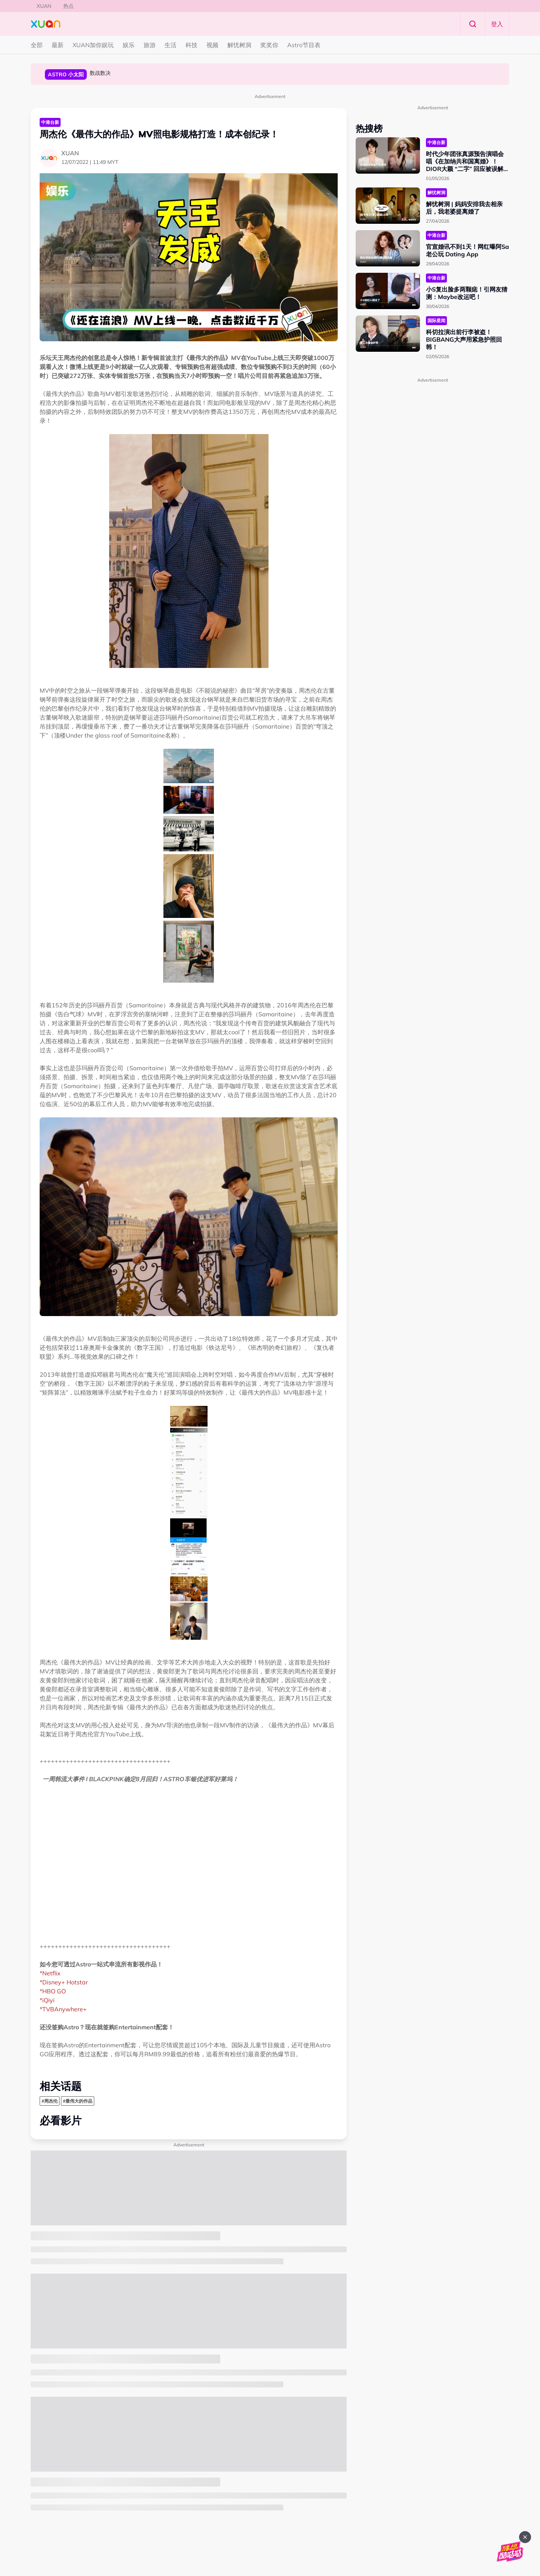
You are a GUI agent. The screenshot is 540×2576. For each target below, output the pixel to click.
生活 (171, 45)
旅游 (150, 45)
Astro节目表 (303, 45)
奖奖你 (269, 45)
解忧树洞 (239, 45)
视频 (212, 45)
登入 (497, 24)
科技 (191, 45)
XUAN (44, 6)
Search (473, 24)
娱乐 (129, 45)
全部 (37, 45)
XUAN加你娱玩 (93, 45)
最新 (58, 45)
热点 (68, 6)
